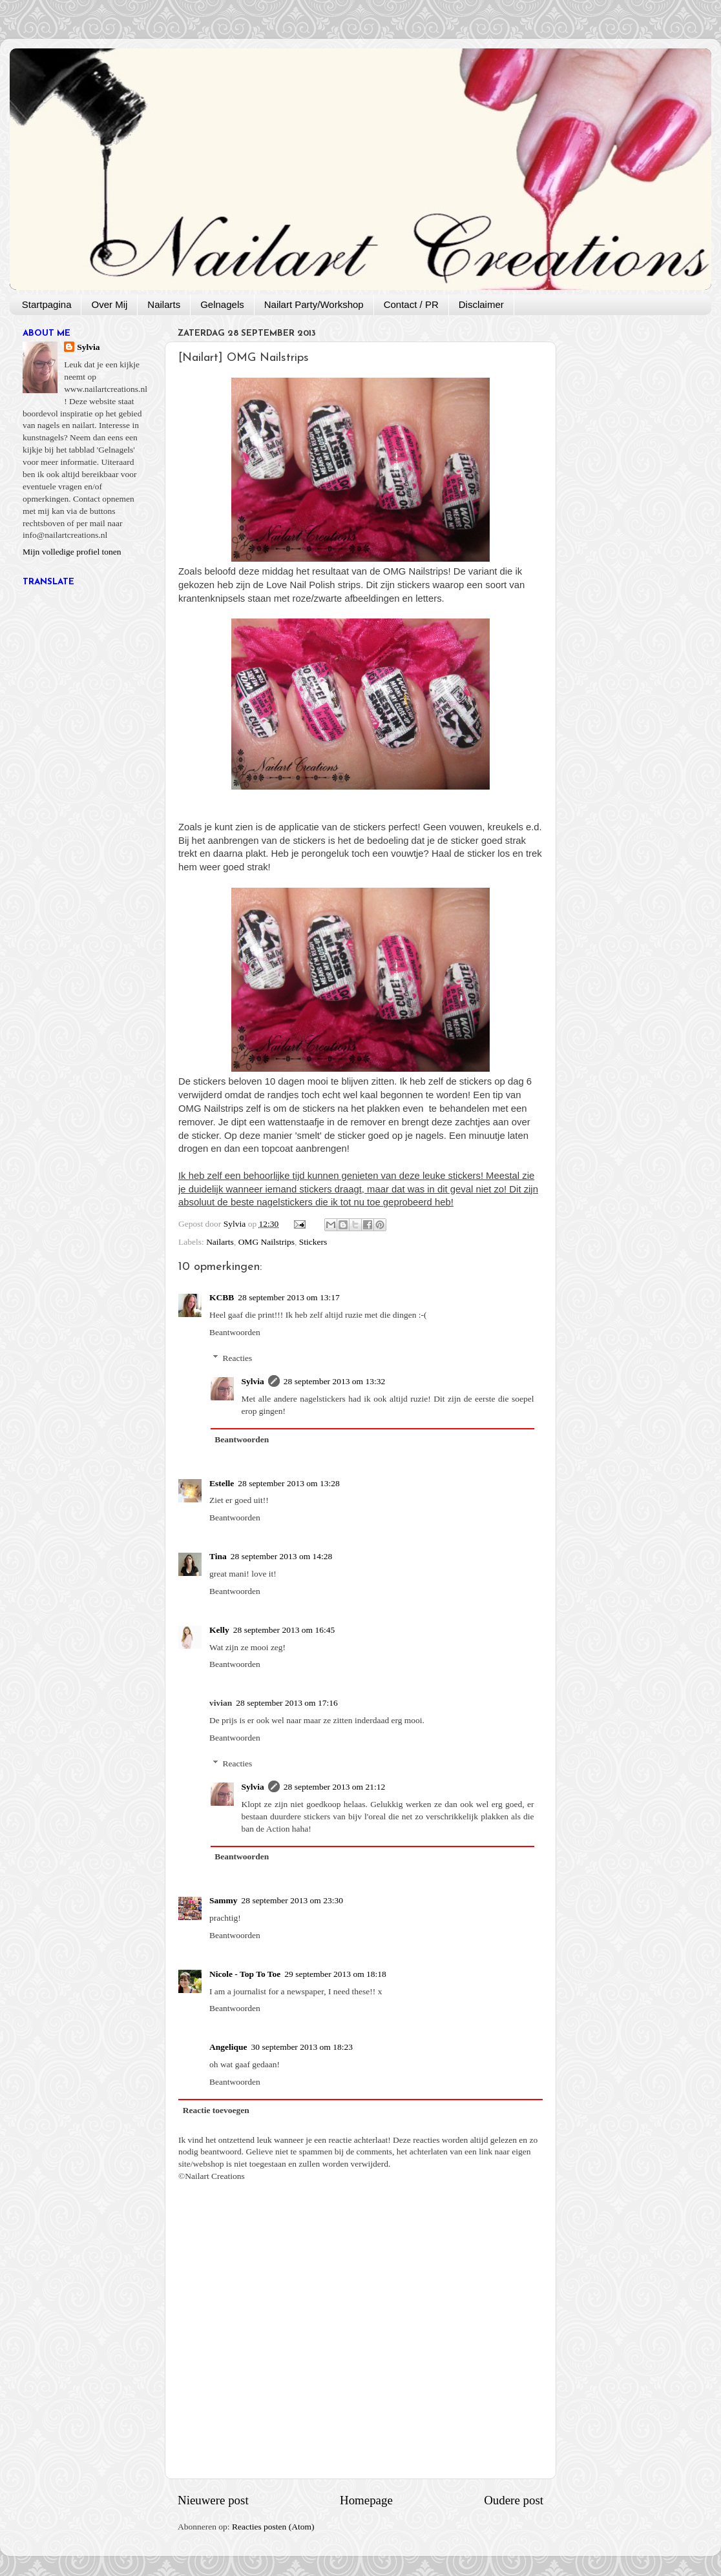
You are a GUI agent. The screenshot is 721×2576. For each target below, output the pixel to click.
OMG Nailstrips (266, 1242)
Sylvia (253, 1381)
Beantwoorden (234, 1332)
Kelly (219, 1630)
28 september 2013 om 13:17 (288, 1297)
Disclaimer (481, 304)
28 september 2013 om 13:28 (288, 1483)
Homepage (366, 2500)
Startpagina (47, 304)
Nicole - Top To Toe (244, 1974)
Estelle (221, 1483)
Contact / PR (411, 304)
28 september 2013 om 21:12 (334, 1787)
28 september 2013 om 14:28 (281, 1556)
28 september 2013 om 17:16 (286, 1703)
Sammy (223, 1900)
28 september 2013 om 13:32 (334, 1381)
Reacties (238, 1358)
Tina (218, 1556)
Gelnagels (222, 304)
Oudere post (513, 2500)
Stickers (313, 1242)
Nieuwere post (213, 2500)
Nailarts (163, 304)
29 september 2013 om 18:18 (335, 1974)
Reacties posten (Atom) (273, 2526)
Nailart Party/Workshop (314, 304)
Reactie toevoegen (216, 2110)
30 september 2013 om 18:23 (302, 2047)
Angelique (228, 2047)
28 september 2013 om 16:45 (284, 1630)
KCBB (221, 1297)
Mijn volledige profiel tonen (72, 552)
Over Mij (109, 304)
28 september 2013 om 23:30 (292, 1900)
